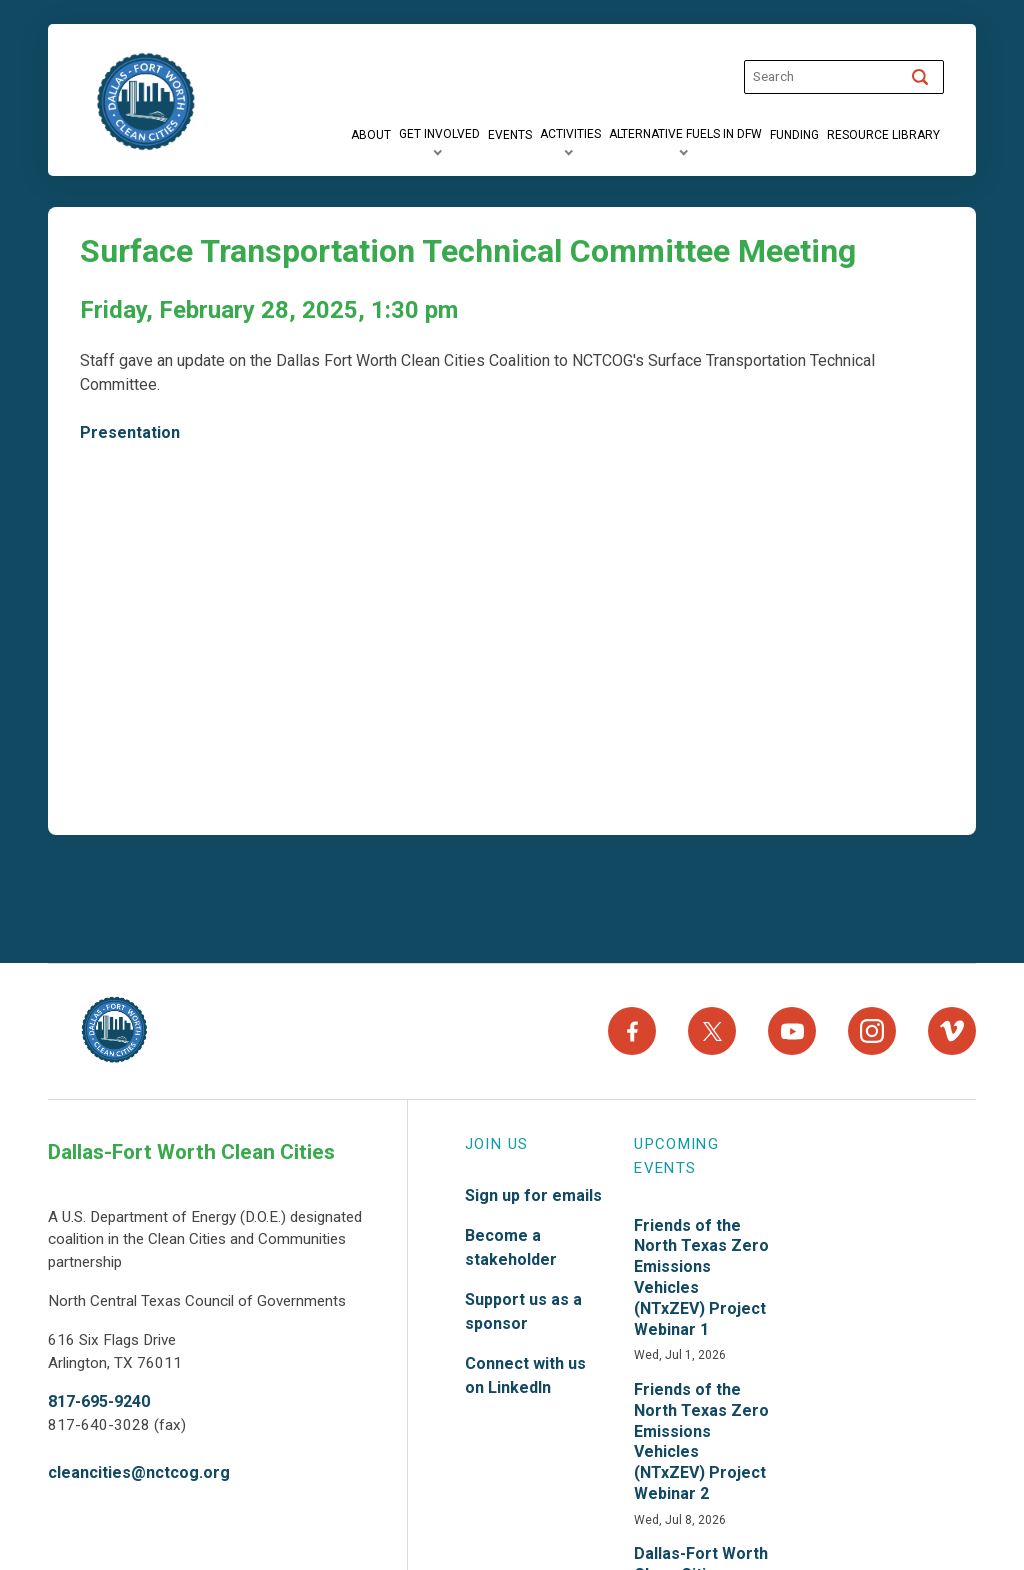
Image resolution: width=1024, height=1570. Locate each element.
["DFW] (146, 102)
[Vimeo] (952, 1030)
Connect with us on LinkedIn (525, 1372)
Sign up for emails (533, 1192)
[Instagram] (872, 1030)
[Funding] (794, 135)
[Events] (510, 135)
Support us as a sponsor (523, 1308)
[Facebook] (632, 1030)
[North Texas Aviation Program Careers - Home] (114, 1030)
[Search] (920, 77)
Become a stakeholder (511, 1244)
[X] (712, 1030)
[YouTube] (792, 1030)
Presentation (130, 432)
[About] (371, 135)
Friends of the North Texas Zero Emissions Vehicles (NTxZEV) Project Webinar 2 (701, 1438)
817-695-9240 (99, 1399)
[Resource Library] (883, 135)
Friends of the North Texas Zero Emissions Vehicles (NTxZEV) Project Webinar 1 (701, 1274)
